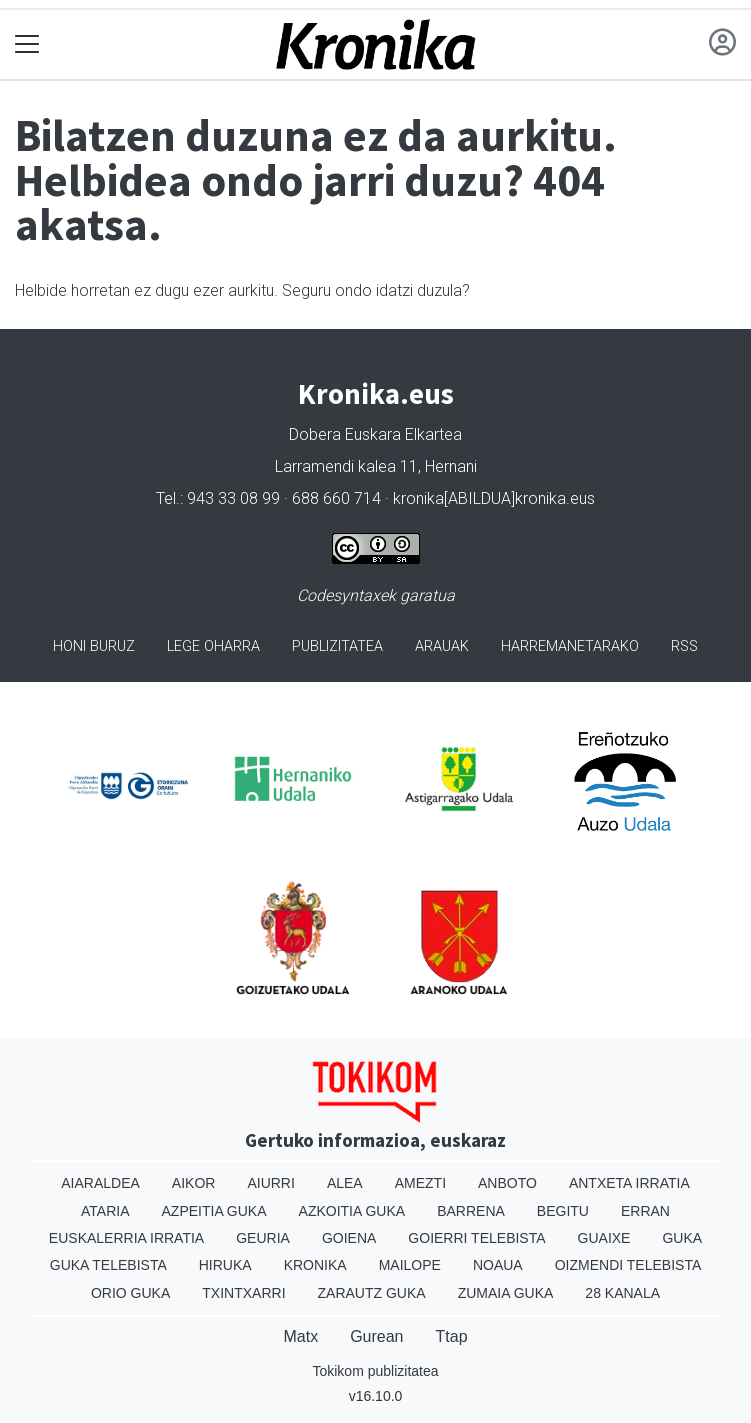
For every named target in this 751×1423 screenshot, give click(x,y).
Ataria (105, 1211)
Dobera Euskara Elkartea (375, 434)
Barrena (471, 1211)
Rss (684, 646)
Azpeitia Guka (214, 1211)
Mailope (410, 1265)
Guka (682, 1238)
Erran (645, 1211)
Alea (345, 1183)
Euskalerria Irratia (126, 1238)
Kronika (315, 1265)
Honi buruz (94, 646)
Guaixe (604, 1238)
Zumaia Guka (506, 1293)
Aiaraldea (100, 1183)
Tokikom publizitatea (375, 1371)
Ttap (452, 1336)
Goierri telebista (476, 1238)
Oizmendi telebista (628, 1265)
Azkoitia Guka (352, 1211)
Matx (300, 1336)
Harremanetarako (570, 646)
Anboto (507, 1183)
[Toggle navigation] (27, 44)
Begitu (563, 1211)
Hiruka (225, 1265)
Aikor (194, 1183)
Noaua (498, 1265)
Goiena (349, 1238)
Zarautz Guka (372, 1293)
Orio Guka (130, 1293)
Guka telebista (108, 1265)
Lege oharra (213, 646)
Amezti (420, 1183)
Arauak (442, 646)
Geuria (263, 1238)
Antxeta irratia (629, 1183)
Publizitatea (337, 646)
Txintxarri (243, 1293)
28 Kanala (622, 1293)
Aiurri (270, 1183)
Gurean (376, 1336)
